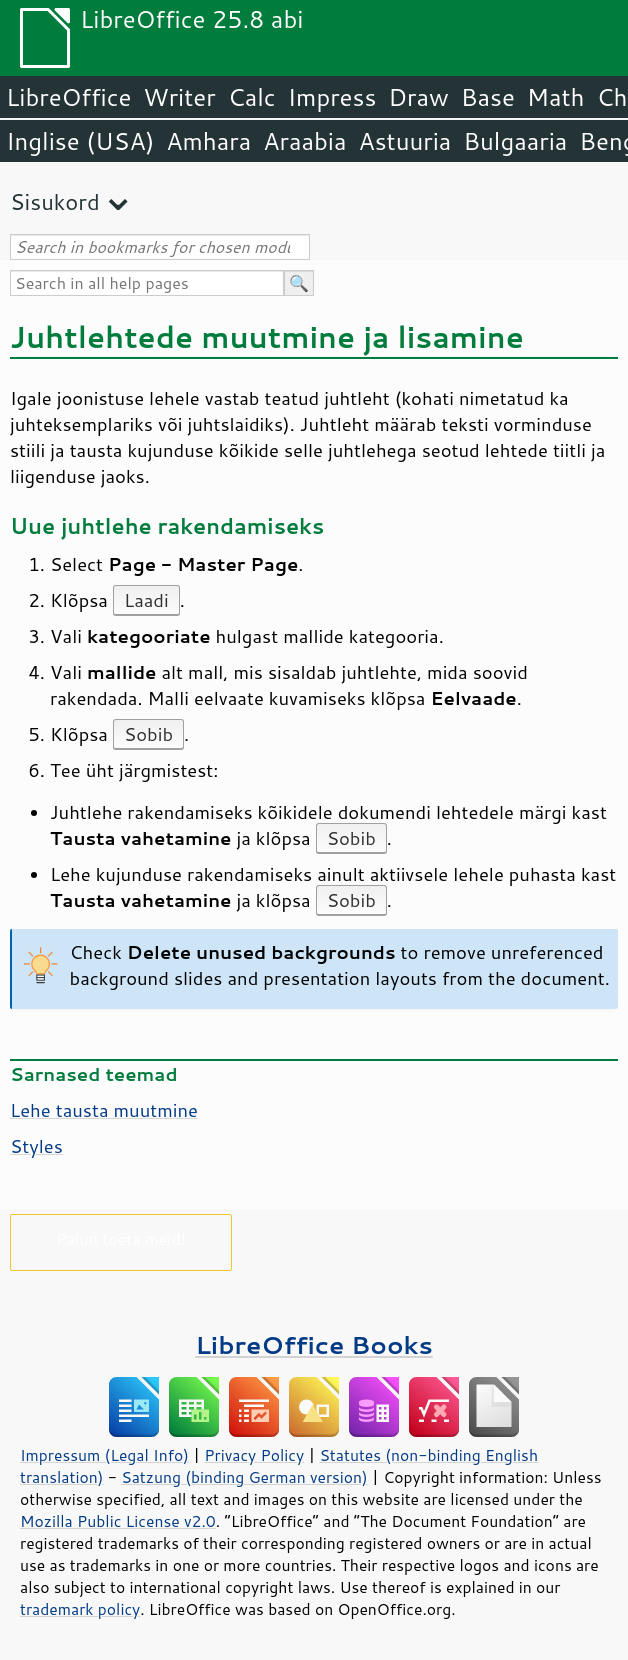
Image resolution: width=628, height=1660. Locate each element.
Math (556, 97)
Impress (332, 97)
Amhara (208, 141)
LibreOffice (68, 97)
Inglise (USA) (80, 141)
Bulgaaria (515, 141)
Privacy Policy (254, 1455)
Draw (418, 97)
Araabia (304, 141)
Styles (36, 1146)
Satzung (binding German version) (244, 1477)
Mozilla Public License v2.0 (118, 1521)
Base (488, 97)
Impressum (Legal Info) (104, 1455)
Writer (179, 97)
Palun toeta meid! (121, 1238)
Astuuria (404, 141)
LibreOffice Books (314, 1344)
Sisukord (55, 201)
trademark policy (80, 1609)
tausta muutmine (104, 1110)
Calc (252, 97)
